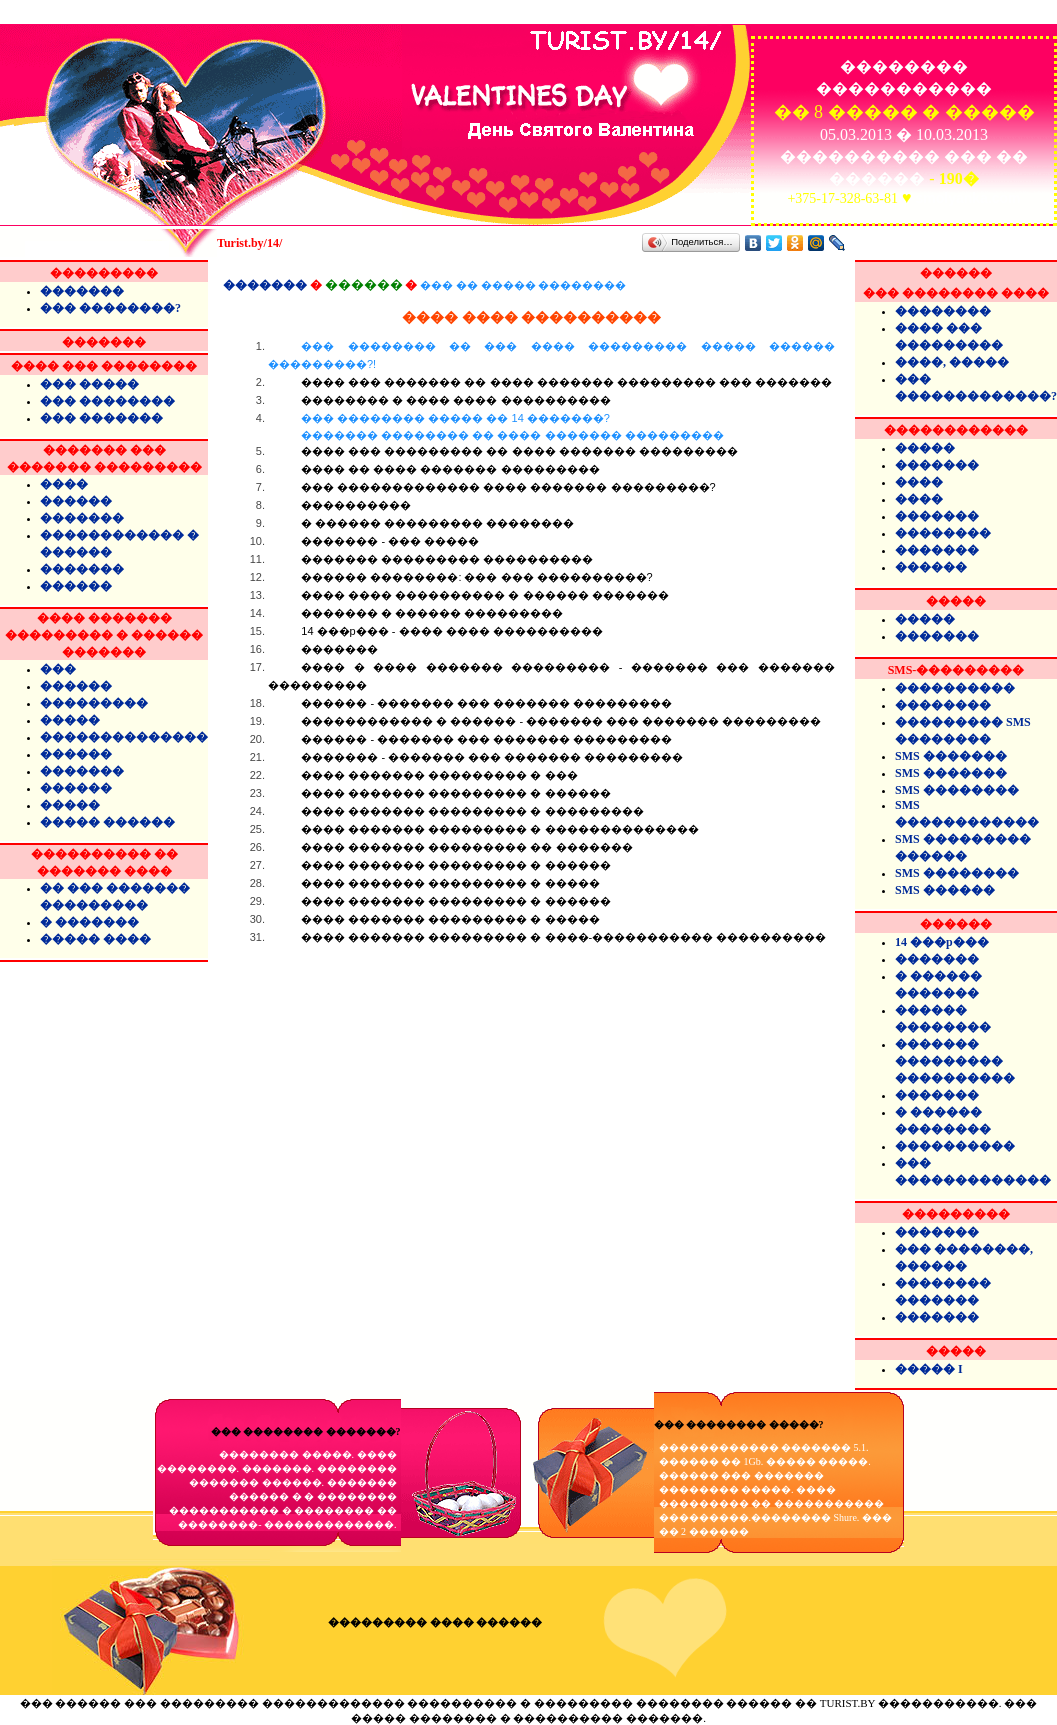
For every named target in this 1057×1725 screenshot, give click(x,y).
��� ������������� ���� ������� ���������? (508, 487)
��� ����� (89, 384)
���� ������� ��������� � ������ (455, 793)
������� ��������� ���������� (447, 559)
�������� (943, 311)
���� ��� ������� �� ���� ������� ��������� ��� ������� (566, 382)
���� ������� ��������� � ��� (439, 775)
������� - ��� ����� (390, 541)
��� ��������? (110, 308)
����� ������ (107, 822)
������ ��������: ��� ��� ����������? (476, 577)
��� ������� (101, 418)
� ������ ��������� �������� (437, 523)
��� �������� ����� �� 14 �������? (551, 427)
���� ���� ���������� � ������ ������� (484, 595)
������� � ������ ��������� (432, 613)
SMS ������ (945, 890)
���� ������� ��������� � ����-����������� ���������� (563, 937)
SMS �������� (957, 790)
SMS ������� (951, 756)
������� (82, 291)
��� (58, 669)
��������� (94, 703)
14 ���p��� (942, 942)
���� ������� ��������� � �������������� (499, 829)
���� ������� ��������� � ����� (450, 883)
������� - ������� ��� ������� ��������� (492, 757)
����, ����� (952, 362)
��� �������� (107, 401)
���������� (356, 505)
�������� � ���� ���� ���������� (455, 400)
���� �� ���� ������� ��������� (450, 469)
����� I (929, 1369)
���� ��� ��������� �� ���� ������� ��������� (519, 451)
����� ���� (95, 939)
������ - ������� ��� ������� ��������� (486, 703)
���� (64, 484)
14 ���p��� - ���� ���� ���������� (451, 631)
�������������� (124, 737)
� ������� (89, 922)
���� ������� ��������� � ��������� (472, 811)
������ (76, 501)
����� (70, 720)
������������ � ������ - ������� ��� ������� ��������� (561, 721)
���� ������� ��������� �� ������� (466, 847)
